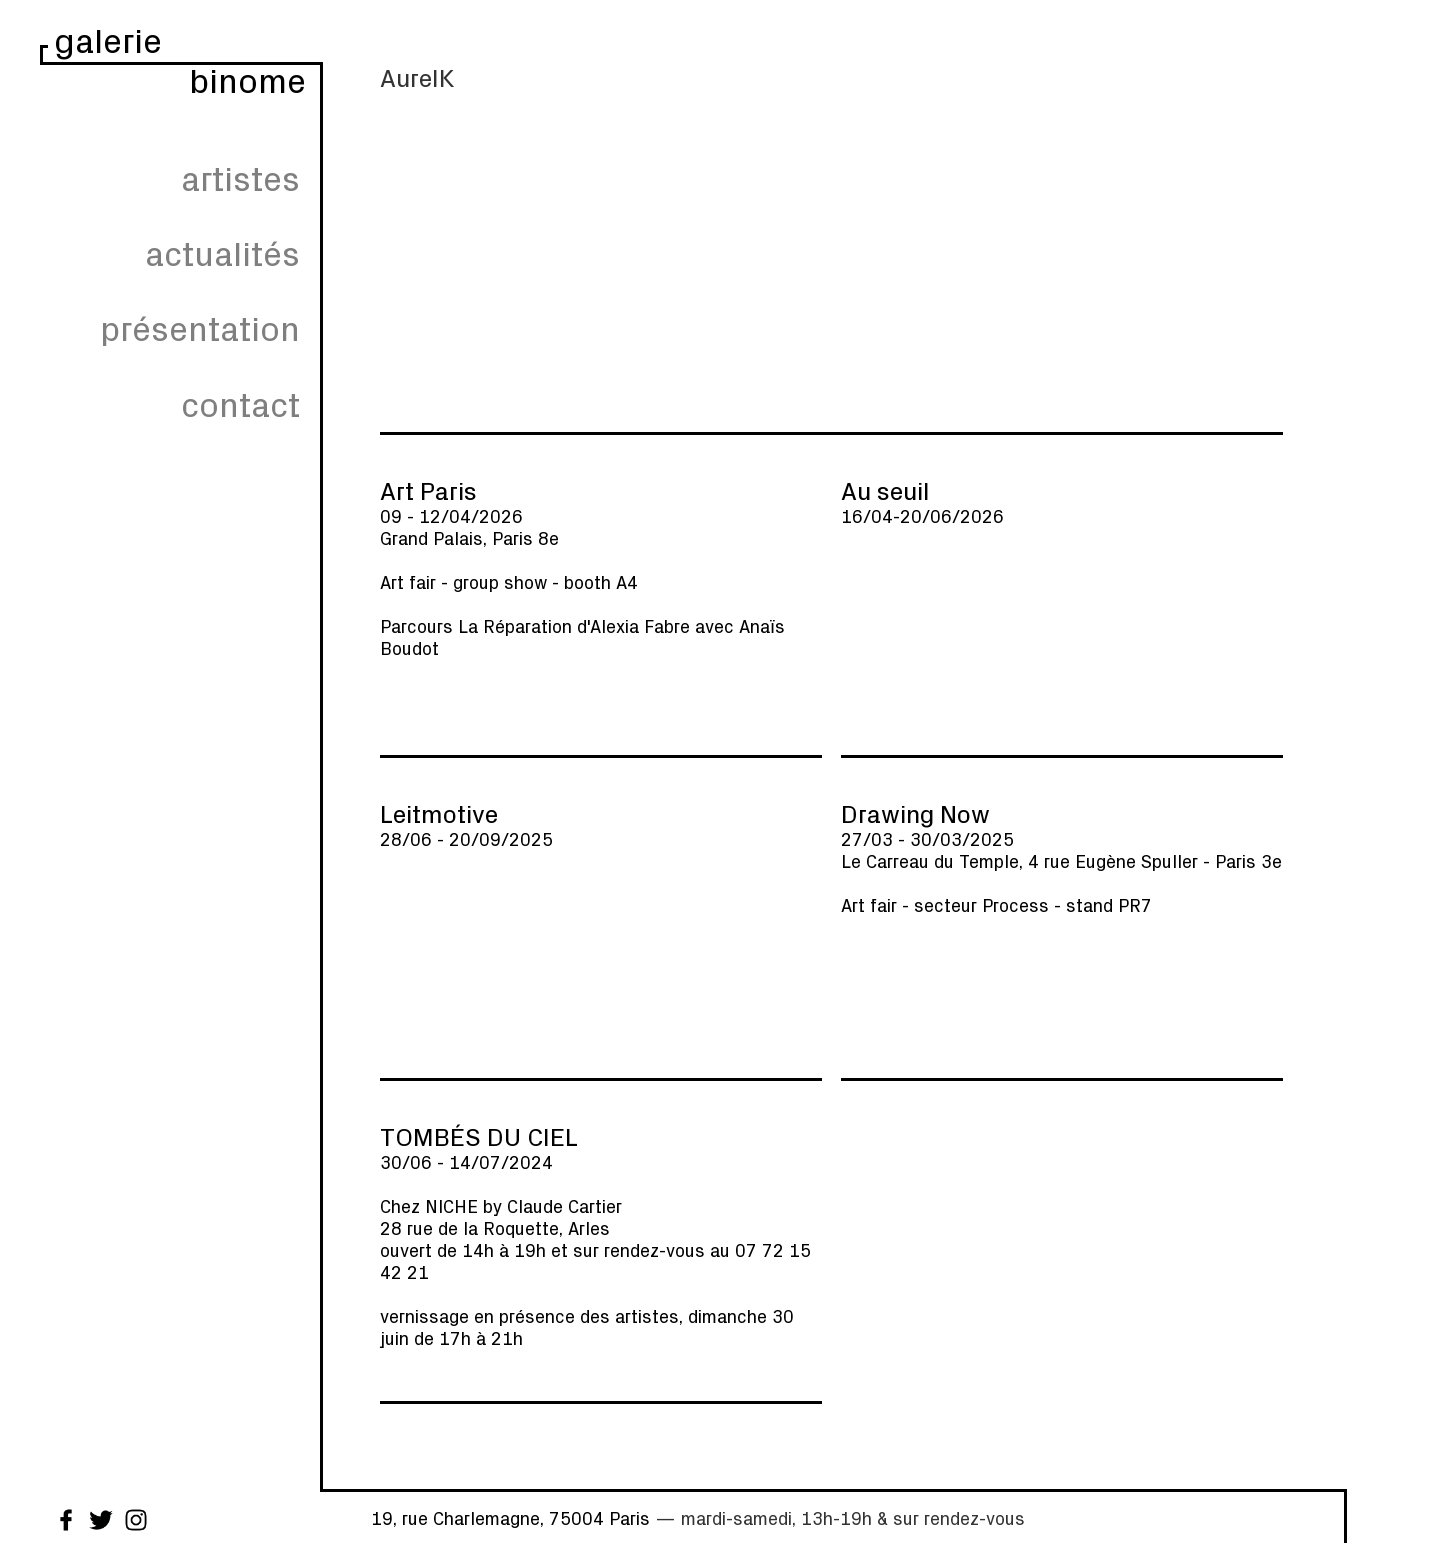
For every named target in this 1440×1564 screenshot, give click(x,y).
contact (240, 403)
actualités (222, 252)
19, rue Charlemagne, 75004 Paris (510, 1518)
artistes (240, 177)
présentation (200, 327)
